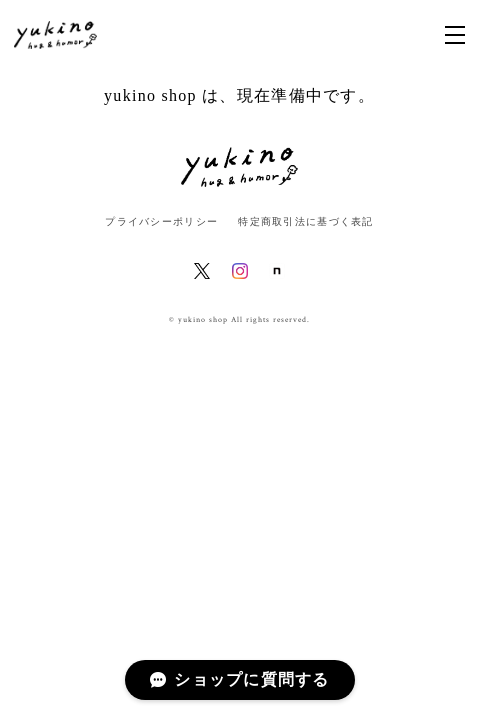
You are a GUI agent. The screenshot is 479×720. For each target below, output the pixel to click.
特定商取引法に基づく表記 (305, 221)
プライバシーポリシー (161, 221)
